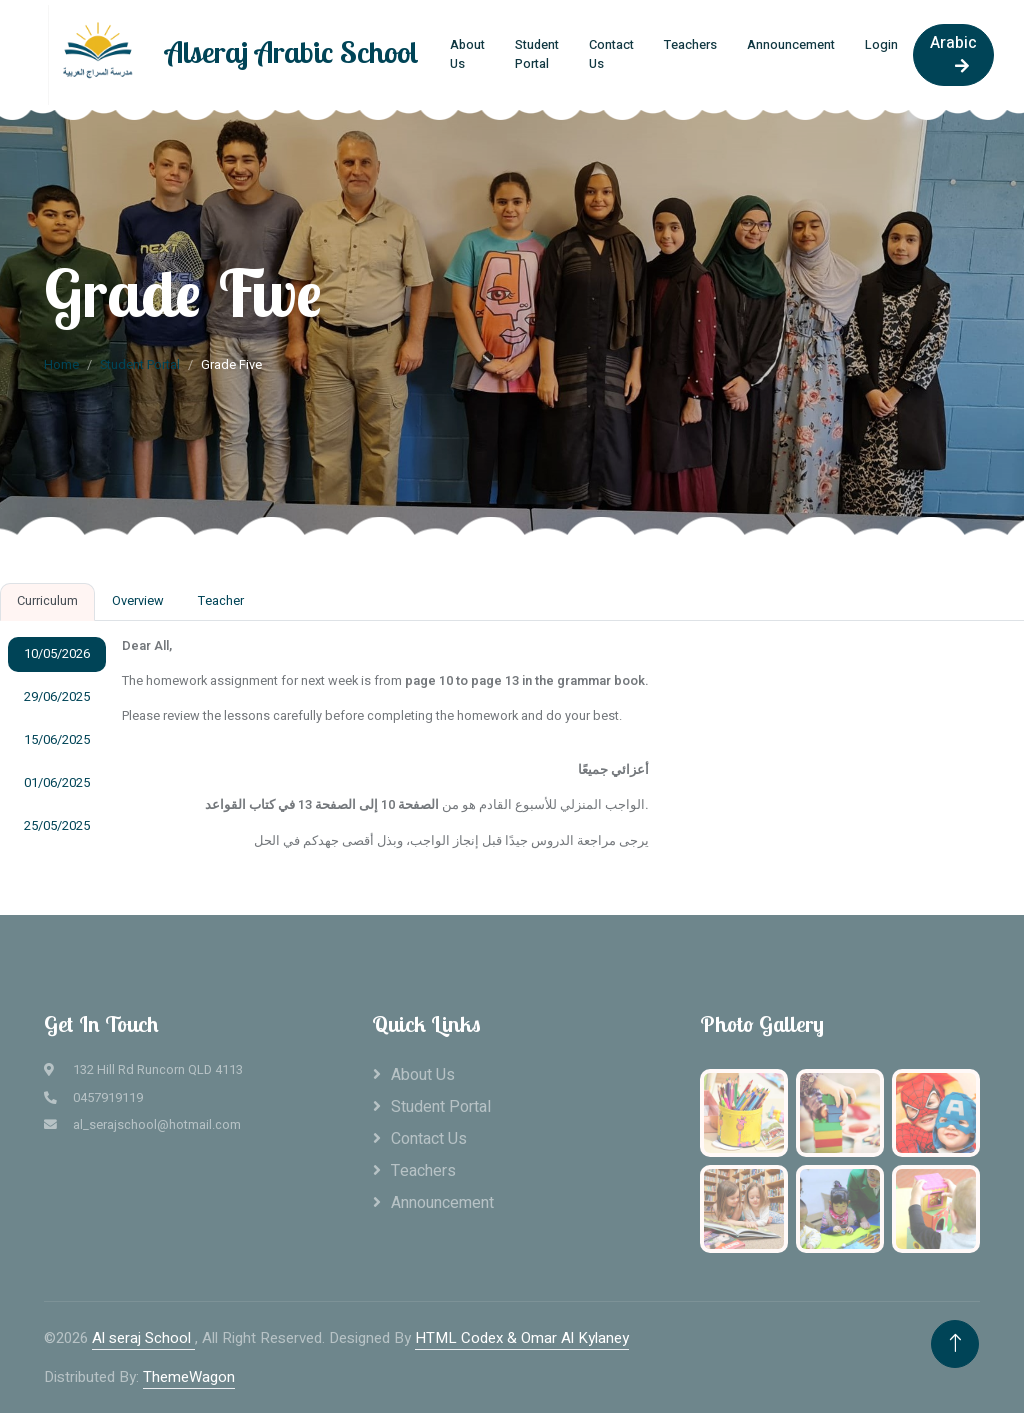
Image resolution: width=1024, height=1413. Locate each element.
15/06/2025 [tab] (57, 740)
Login (881, 45)
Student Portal (537, 54)
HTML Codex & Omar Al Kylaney (522, 1338)
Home (61, 365)
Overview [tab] (138, 601)
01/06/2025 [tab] (57, 783)
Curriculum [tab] (47, 601)
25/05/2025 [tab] (57, 826)
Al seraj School (143, 1338)
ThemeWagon (189, 1377)
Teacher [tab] (221, 601)
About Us (467, 54)
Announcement (791, 45)
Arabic (953, 52)
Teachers (690, 45)
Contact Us (611, 54)
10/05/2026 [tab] (57, 654)
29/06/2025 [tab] (57, 697)
